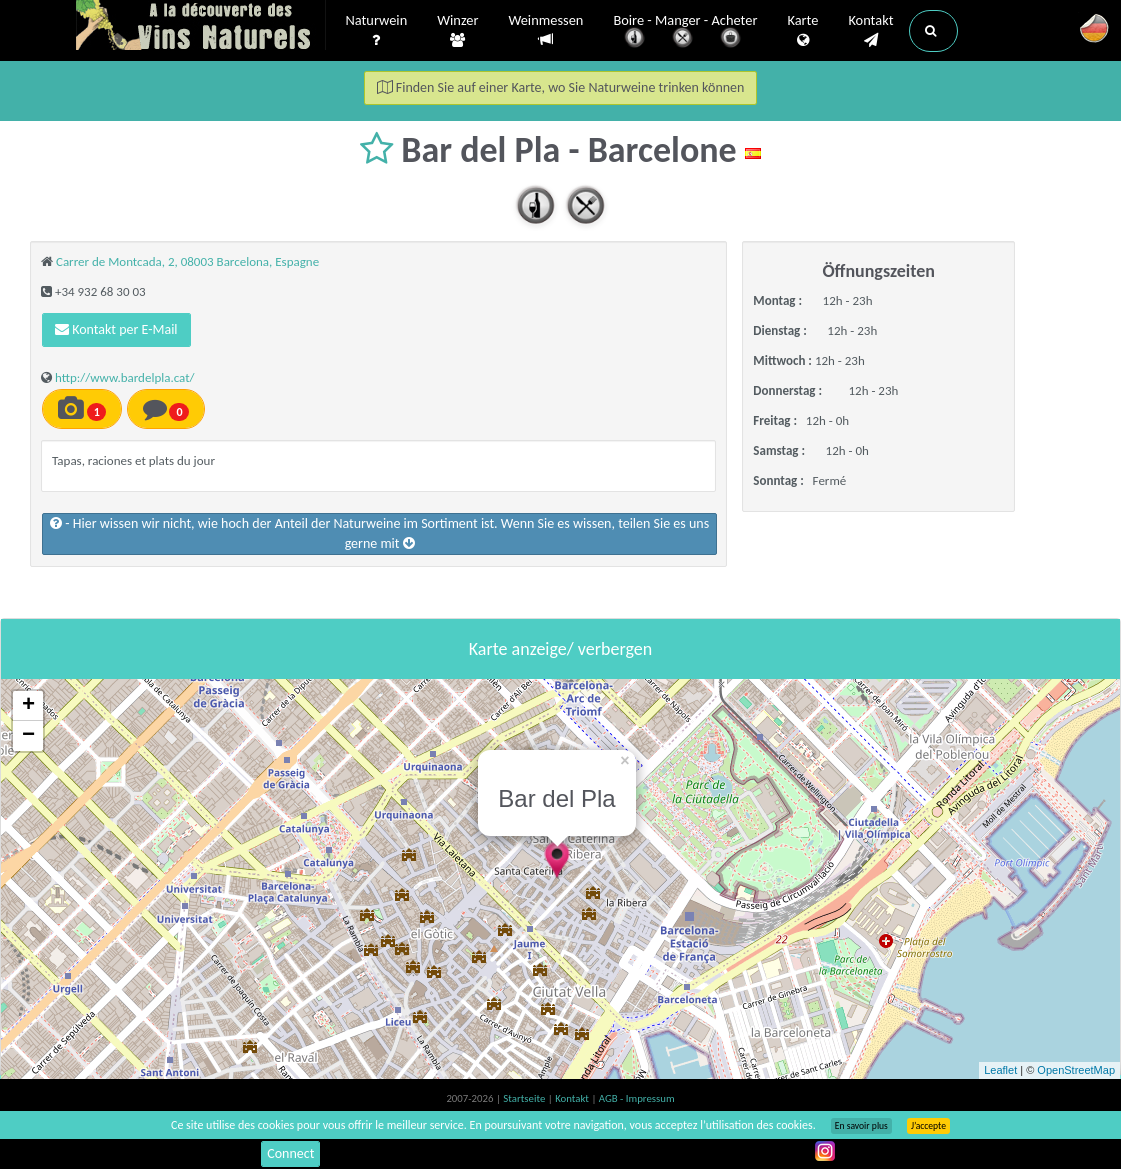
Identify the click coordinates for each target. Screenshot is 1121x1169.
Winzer (457, 31)
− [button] (28, 736)
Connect (290, 1153)
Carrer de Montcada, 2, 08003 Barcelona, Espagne (187, 261)
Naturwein (377, 31)
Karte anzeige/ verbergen (560, 649)
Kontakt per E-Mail (116, 329)
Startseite (525, 1098)
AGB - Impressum (637, 1098)
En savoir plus (861, 1126)
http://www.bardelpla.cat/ (125, 377)
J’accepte (928, 1126)
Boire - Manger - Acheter (685, 32)
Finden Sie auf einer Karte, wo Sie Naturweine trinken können (561, 87)
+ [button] (28, 706)
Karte (802, 31)
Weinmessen (545, 30)
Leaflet (1000, 1070)
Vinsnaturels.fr (201, 27)
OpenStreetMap (1076, 1070)
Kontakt (870, 31)
